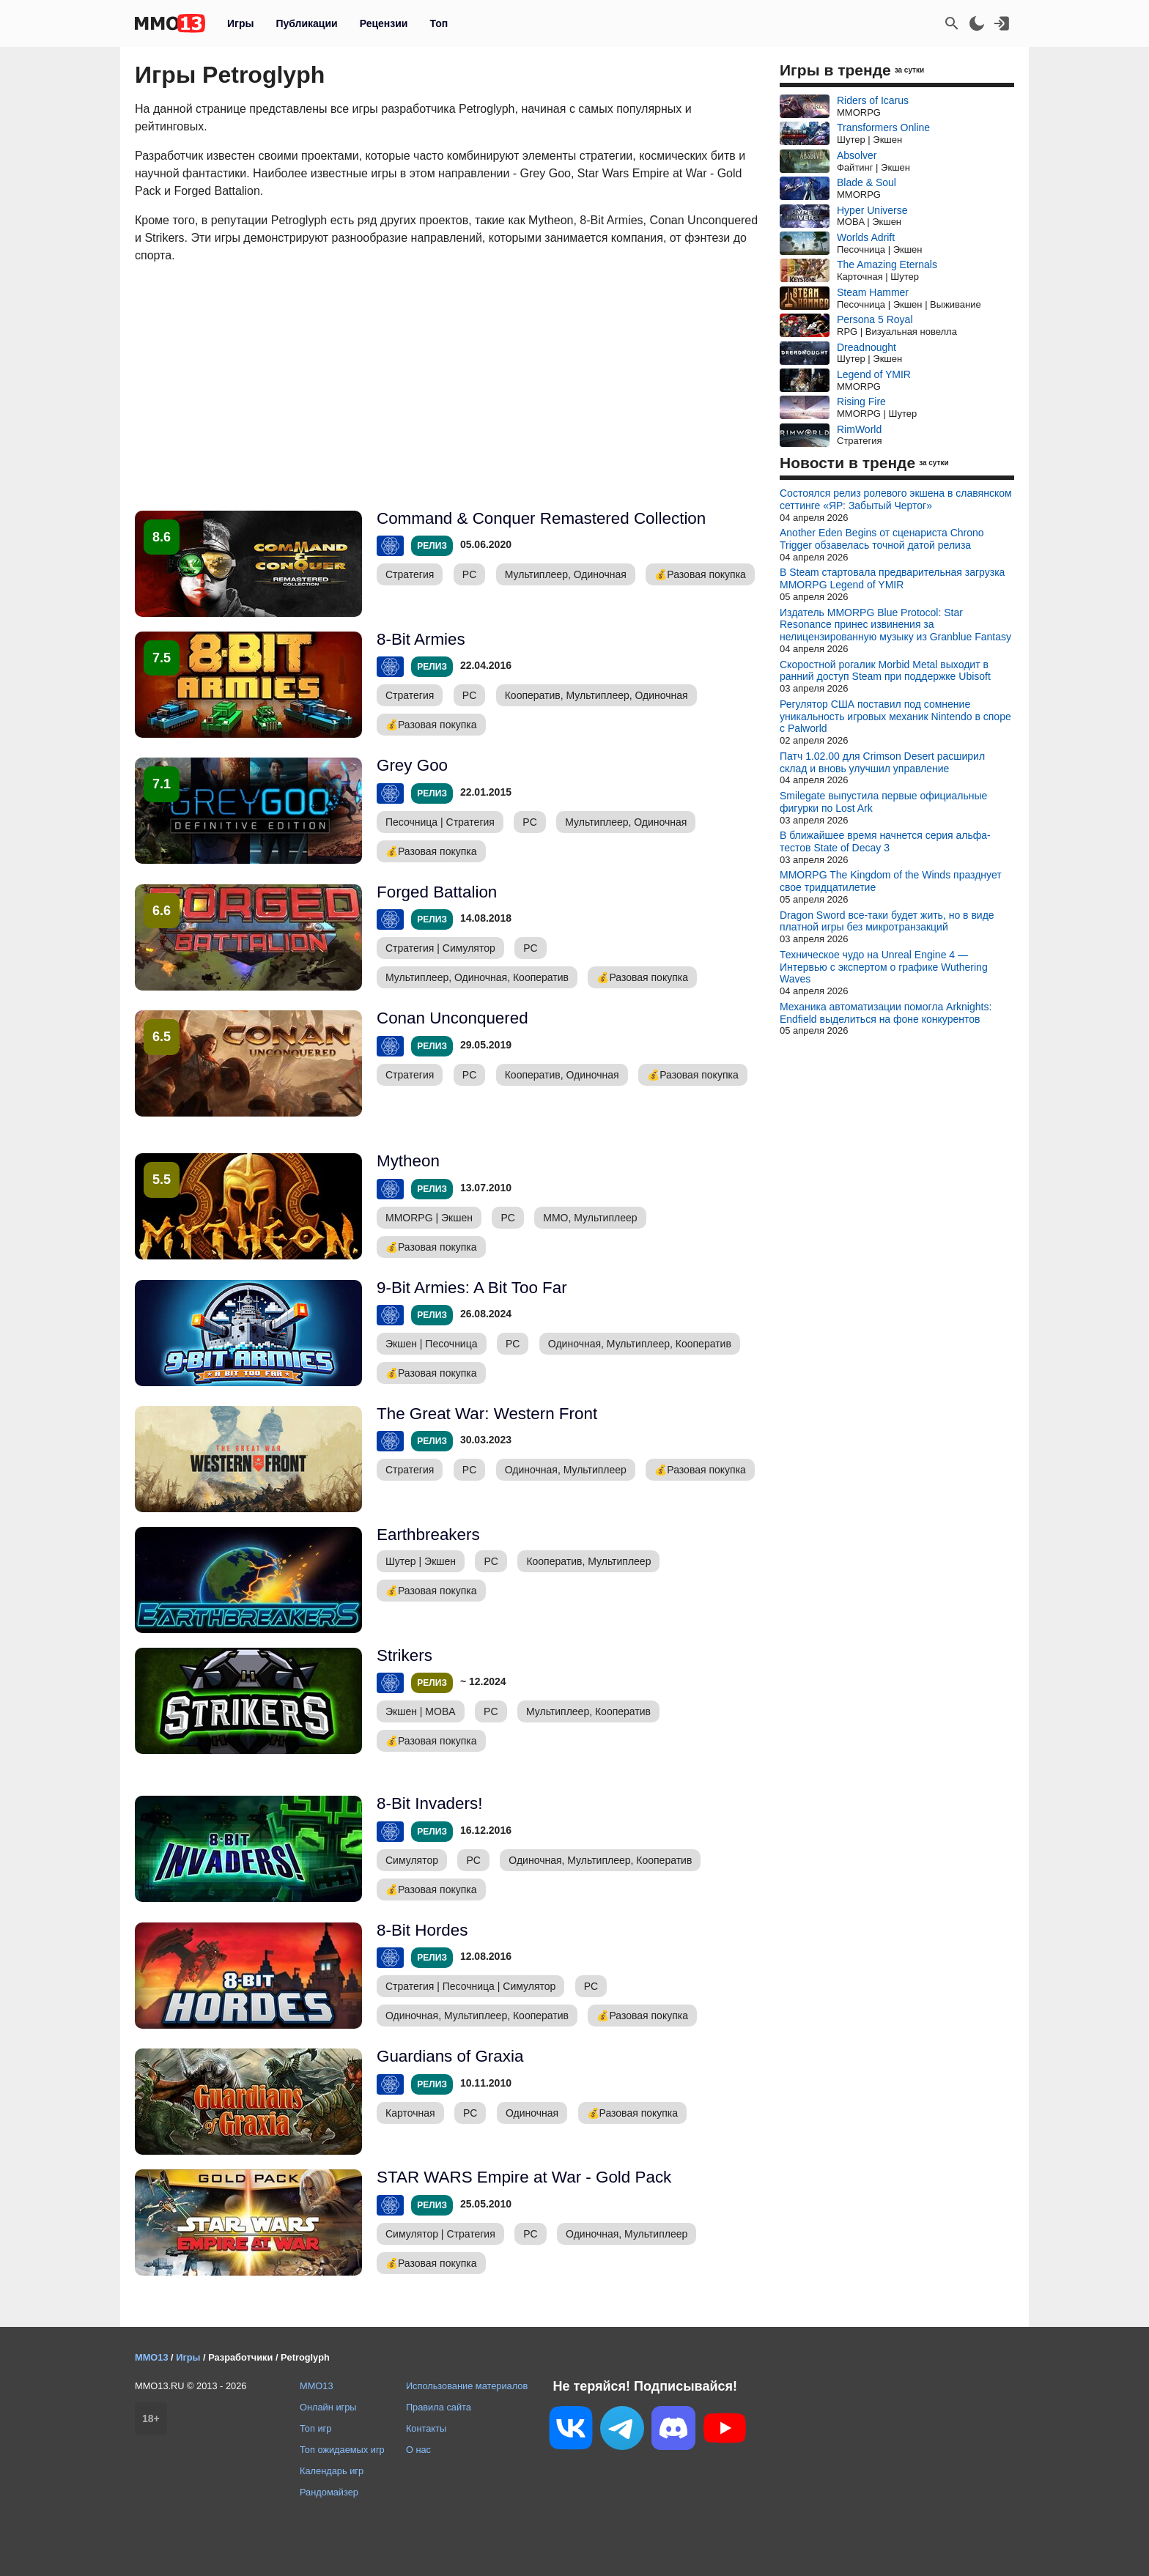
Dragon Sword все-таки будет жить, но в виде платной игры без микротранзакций (887, 921)
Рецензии (384, 23)
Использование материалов (467, 2385)
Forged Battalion (437, 892)
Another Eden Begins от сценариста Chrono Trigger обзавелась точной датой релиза (882, 539)
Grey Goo (412, 765)
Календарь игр (331, 2470)
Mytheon (408, 1161)
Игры (240, 23)
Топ (438, 23)
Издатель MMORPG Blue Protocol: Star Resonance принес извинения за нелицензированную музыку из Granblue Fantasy (895, 625)
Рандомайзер (329, 2492)
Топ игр (315, 2428)
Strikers (404, 1655)
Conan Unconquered (452, 1018)
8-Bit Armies (421, 639)
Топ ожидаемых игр (342, 2449)
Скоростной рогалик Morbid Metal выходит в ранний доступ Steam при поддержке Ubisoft (885, 671)
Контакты (426, 2428)
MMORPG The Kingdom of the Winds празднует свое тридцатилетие (891, 881)
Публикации (306, 23)
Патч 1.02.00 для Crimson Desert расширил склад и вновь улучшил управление (882, 762)
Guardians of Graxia (450, 2056)
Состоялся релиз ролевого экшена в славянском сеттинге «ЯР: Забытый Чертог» (896, 499)
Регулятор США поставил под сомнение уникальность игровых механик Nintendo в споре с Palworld (895, 716)
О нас (418, 2449)
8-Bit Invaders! (429, 1803)
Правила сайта (438, 2407)
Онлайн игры (328, 2407)
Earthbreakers (428, 1534)
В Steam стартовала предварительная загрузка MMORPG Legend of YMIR (892, 578)
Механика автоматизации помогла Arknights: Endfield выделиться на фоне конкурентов (885, 1013)
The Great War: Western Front (487, 1413)
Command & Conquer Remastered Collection (541, 518)
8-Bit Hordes (422, 1930)
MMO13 (316, 2385)
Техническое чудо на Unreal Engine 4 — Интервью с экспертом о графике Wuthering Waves (884, 967)
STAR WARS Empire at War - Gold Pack (524, 2177)
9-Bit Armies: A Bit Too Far (472, 1287)
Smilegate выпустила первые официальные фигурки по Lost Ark (883, 802)
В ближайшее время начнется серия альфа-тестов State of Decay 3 (885, 841)
